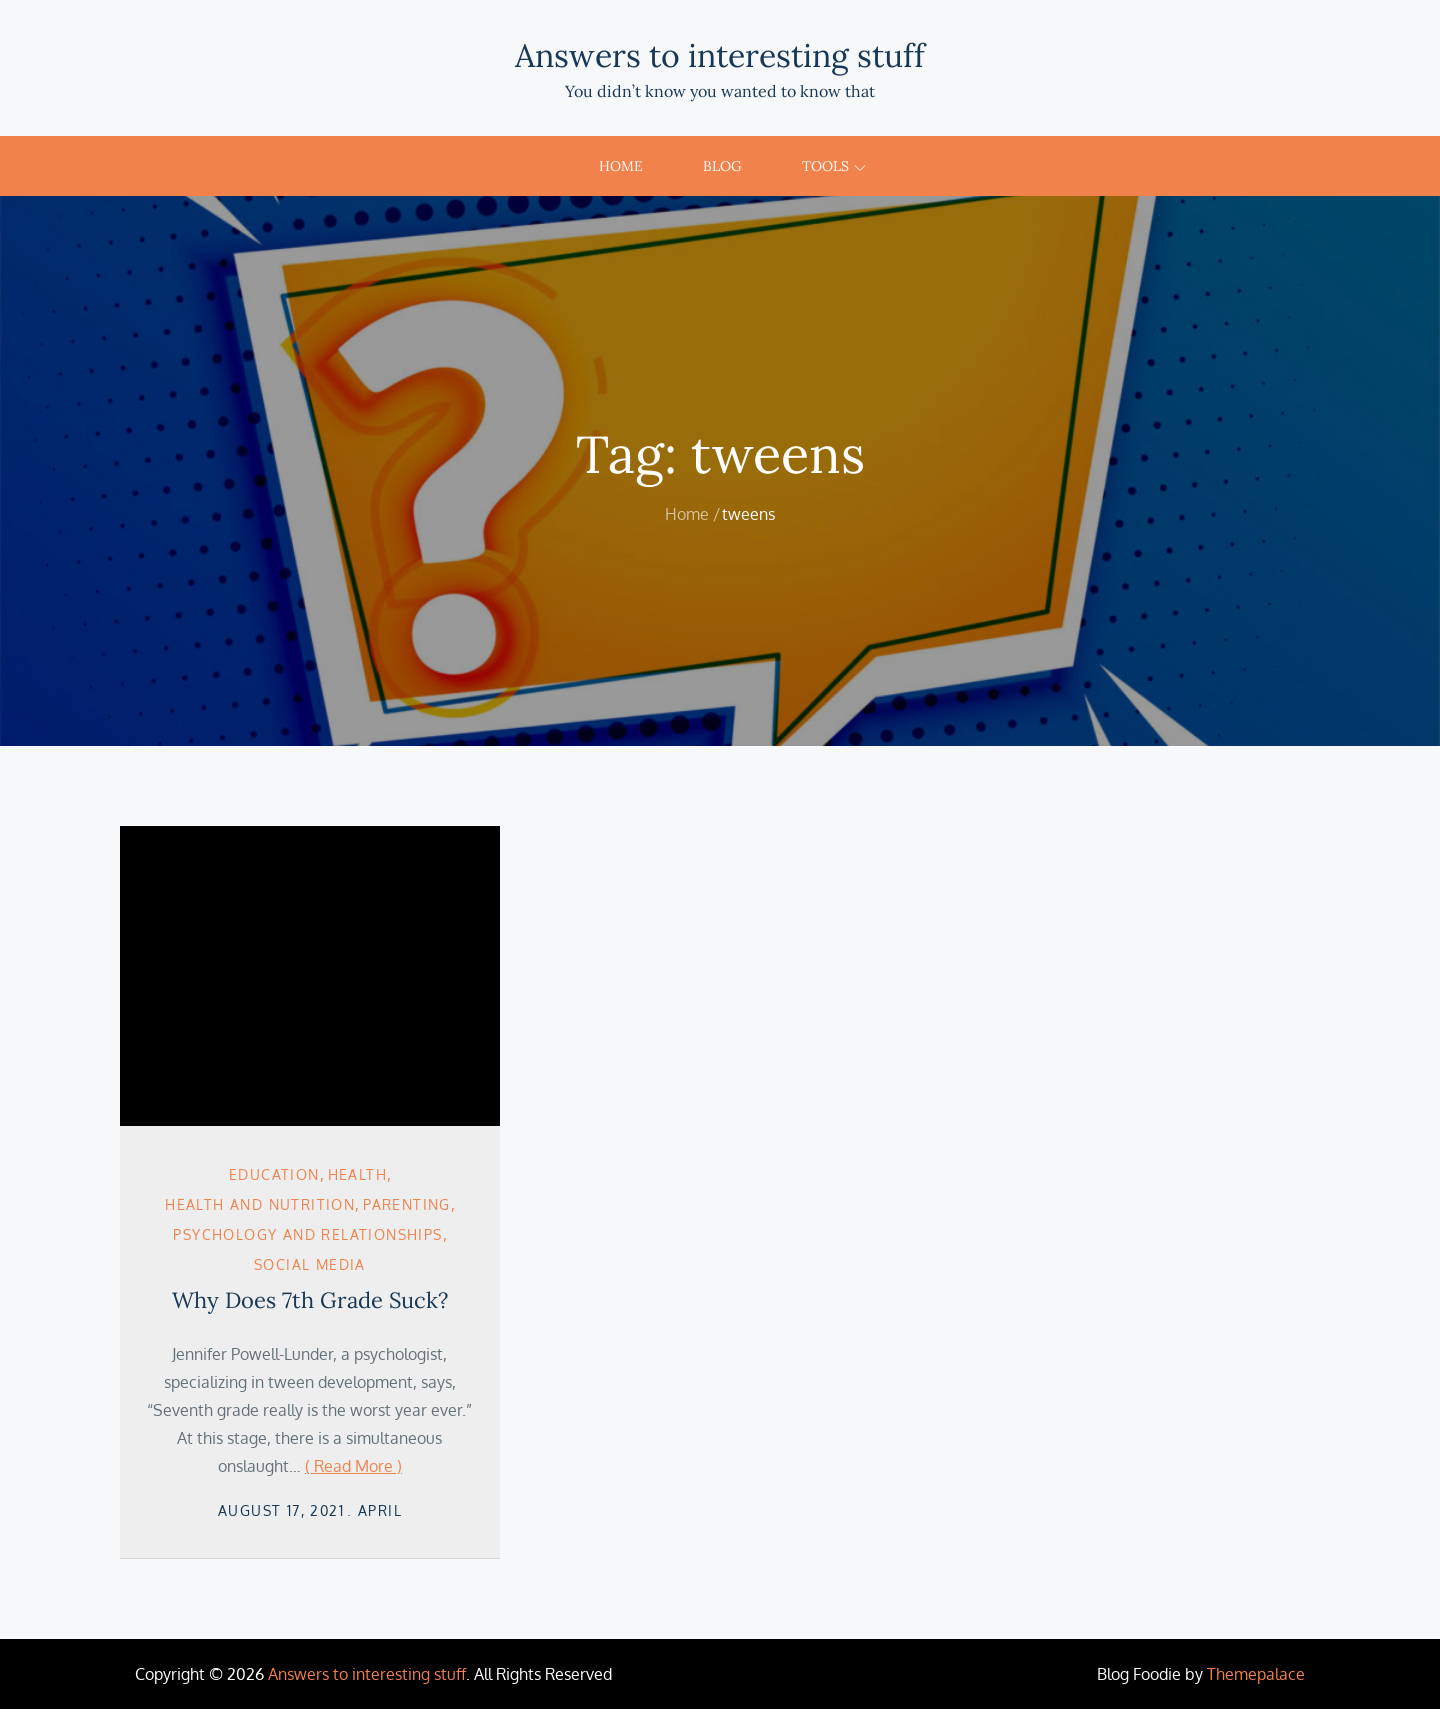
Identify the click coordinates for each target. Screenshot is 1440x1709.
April (380, 1510)
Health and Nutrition (260, 1204)
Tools (834, 166)
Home (621, 166)
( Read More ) (353, 1466)
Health (357, 1174)
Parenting (407, 1204)
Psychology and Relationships (307, 1234)
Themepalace (1256, 1674)
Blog (722, 166)
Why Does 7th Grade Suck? (310, 1300)
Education (274, 1174)
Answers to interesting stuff (720, 55)
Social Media (310, 1264)
